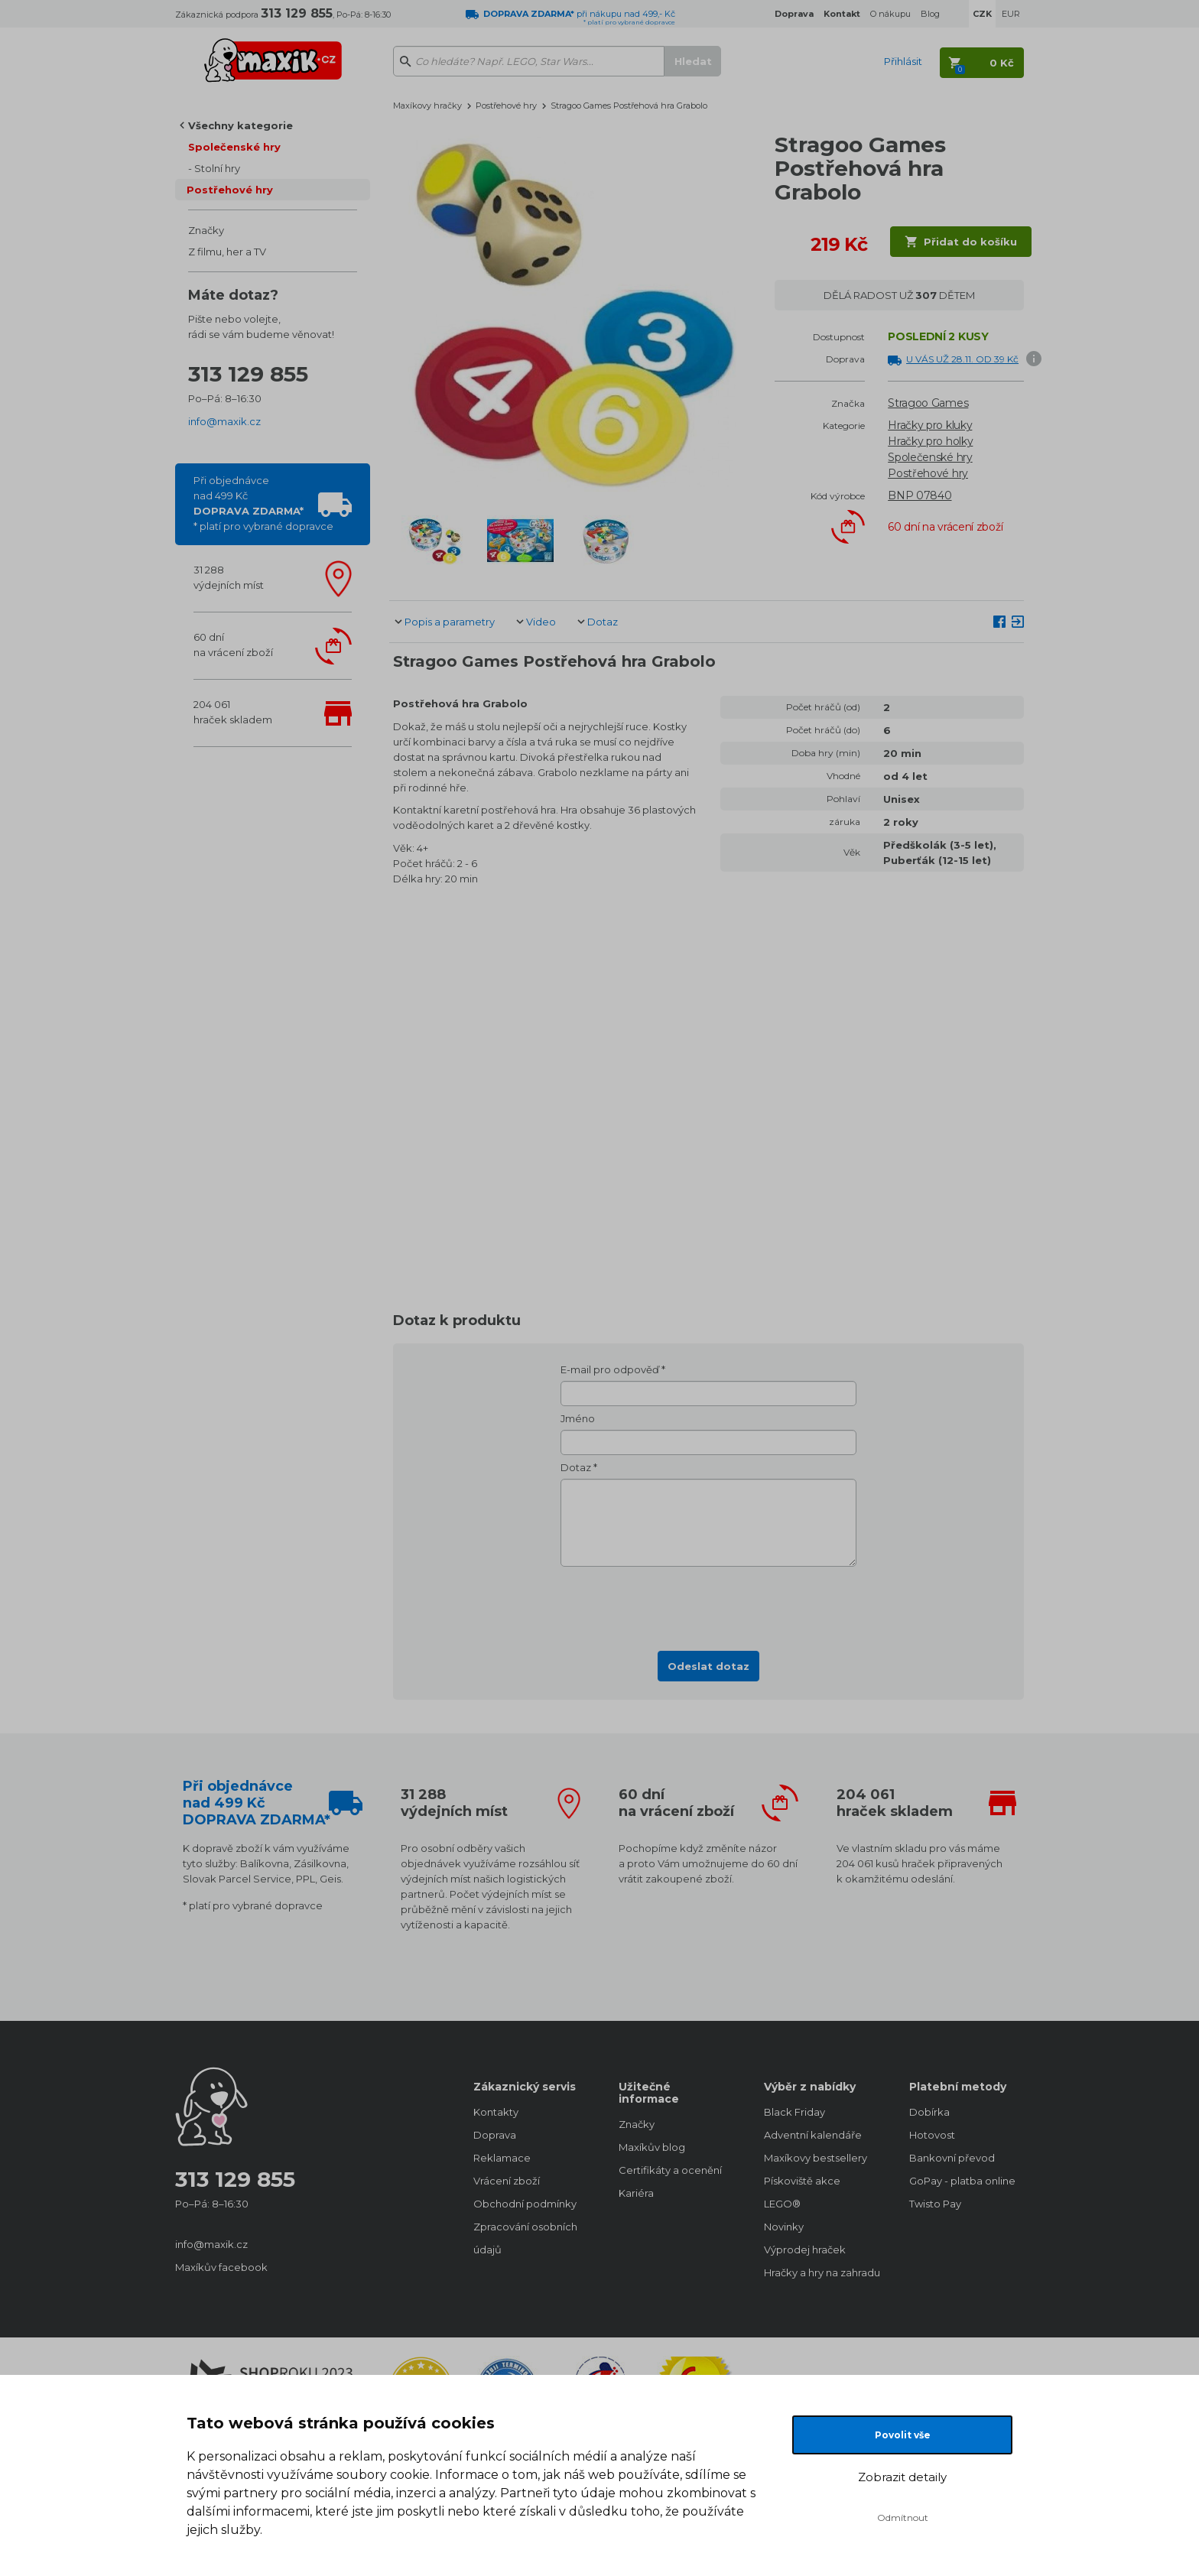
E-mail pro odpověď (610, 1369)
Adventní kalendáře (813, 2135)
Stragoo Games (928, 403)
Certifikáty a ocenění (670, 2170)
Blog (930, 13)
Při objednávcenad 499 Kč (263, 503)
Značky (206, 230)
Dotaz (602, 622)
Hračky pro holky (930, 441)
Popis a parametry (450, 622)
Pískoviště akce (802, 2181)
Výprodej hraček (805, 2249)
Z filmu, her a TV (227, 251)
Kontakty (495, 2112)
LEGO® (782, 2204)
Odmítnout (902, 2517)
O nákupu (890, 13)
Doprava (494, 2135)
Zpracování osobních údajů (525, 2238)
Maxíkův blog (652, 2147)
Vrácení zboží (506, 2181)
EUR (1011, 13)
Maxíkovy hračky (427, 105)
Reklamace (502, 2158)
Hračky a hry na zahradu (821, 2272)
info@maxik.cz (224, 421)
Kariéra (636, 2193)
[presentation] (709, 1604)
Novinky (784, 2226)
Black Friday (794, 2112)
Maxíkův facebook (221, 2267)
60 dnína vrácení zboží (233, 644)
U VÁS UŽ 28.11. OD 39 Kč (962, 359)
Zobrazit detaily (902, 2477)
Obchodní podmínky (525, 2204)
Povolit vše (903, 2435)
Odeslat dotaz (708, 1666)
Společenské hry (234, 147)
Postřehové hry (230, 190)
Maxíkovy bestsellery (815, 2158)
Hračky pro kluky (930, 425)
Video (541, 622)
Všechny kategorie (240, 125)
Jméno (578, 1418)
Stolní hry (217, 168)
